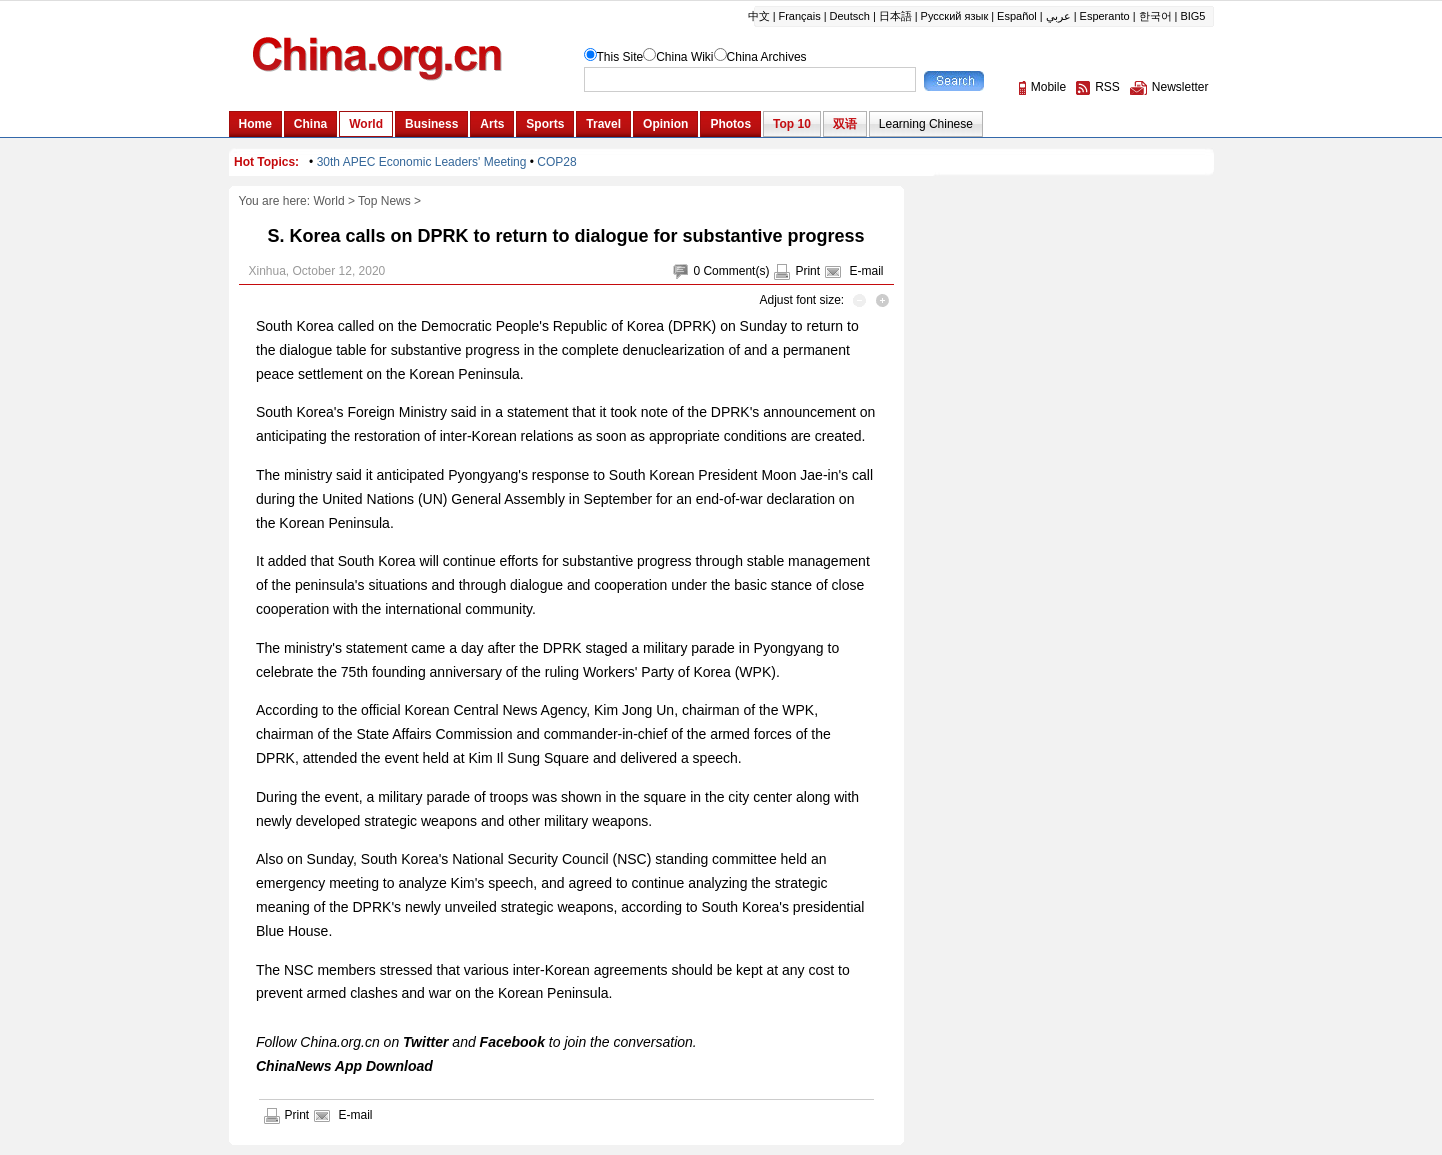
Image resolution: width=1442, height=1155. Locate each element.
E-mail (866, 271)
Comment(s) (736, 271)
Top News (384, 201)
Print (807, 271)
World (328, 201)
